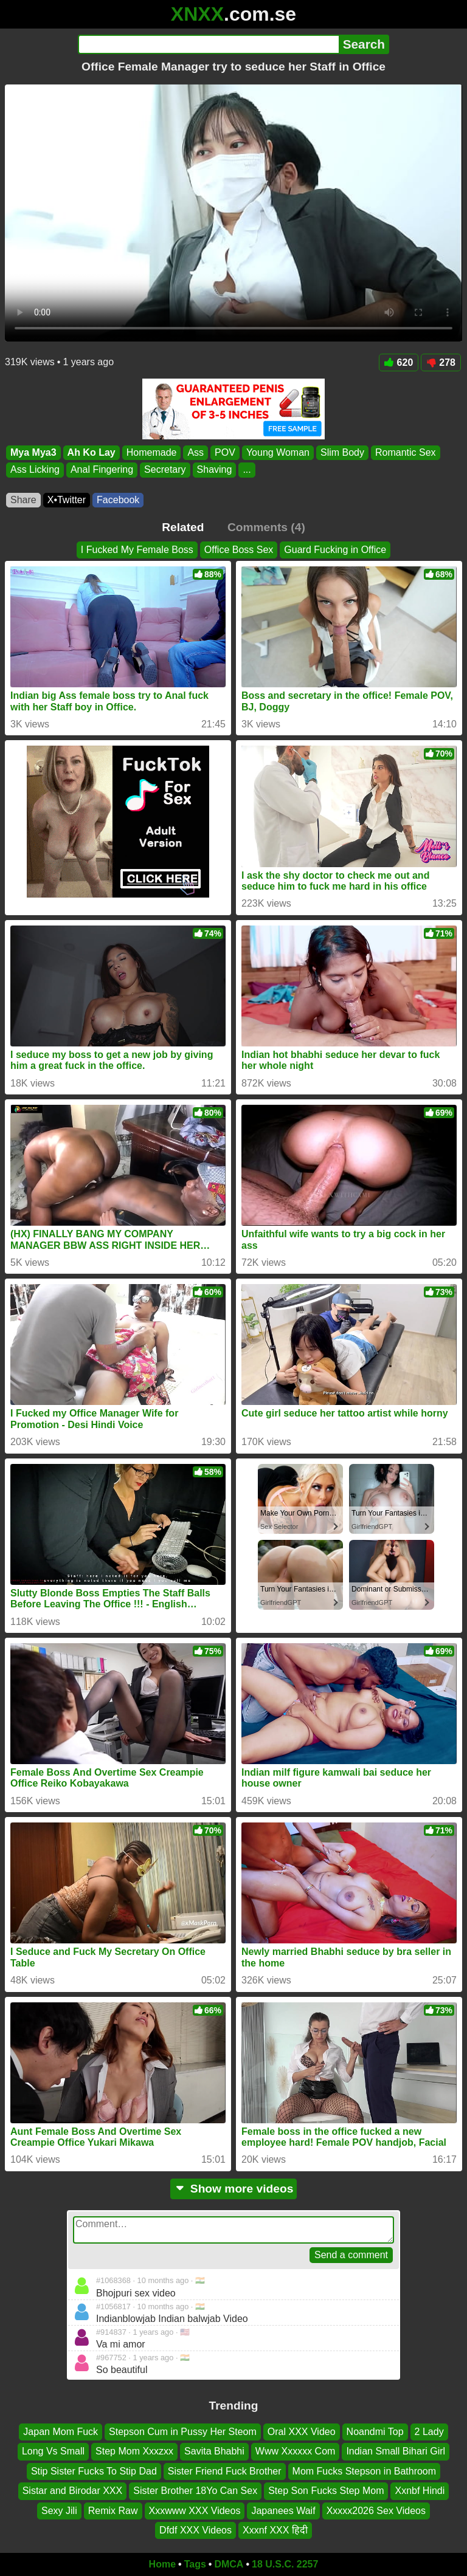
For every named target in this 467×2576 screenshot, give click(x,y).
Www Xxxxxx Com (295, 2451)
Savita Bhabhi (214, 2451)
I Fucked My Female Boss (137, 549)
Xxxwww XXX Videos (195, 2510)
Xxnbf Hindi (420, 2490)
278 (440, 362)
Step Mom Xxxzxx (134, 2451)
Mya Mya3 (33, 452)
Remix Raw (113, 2510)
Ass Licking (35, 470)
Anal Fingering (102, 470)
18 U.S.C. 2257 (285, 2564)
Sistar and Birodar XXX (72, 2490)
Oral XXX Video (302, 2432)
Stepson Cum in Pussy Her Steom (183, 2432)
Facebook (118, 500)
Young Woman (278, 452)
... (247, 470)
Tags (195, 2564)
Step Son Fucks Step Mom (326, 2490)
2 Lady (429, 2432)
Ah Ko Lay (91, 452)
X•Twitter (66, 500)
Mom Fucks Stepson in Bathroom (364, 2471)
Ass (195, 452)
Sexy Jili (59, 2510)
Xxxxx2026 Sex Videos (376, 2510)
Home (162, 2564)
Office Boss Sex (239, 549)
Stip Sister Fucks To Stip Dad (94, 2471)
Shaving (214, 470)
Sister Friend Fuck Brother (225, 2471)
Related (183, 527)
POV (225, 452)
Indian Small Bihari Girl (395, 2451)
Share (23, 500)
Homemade (151, 452)
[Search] (208, 44)
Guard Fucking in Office (335, 549)
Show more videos (234, 2188)
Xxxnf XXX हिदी (275, 2530)
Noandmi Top (375, 2432)
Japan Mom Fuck (60, 2432)
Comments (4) (266, 527)
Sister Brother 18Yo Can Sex (195, 2490)
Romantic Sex (405, 452)
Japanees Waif (283, 2510)
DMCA (228, 2564)
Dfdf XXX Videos (195, 2530)
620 (398, 362)
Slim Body (342, 452)
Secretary (164, 470)
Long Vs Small (53, 2451)
